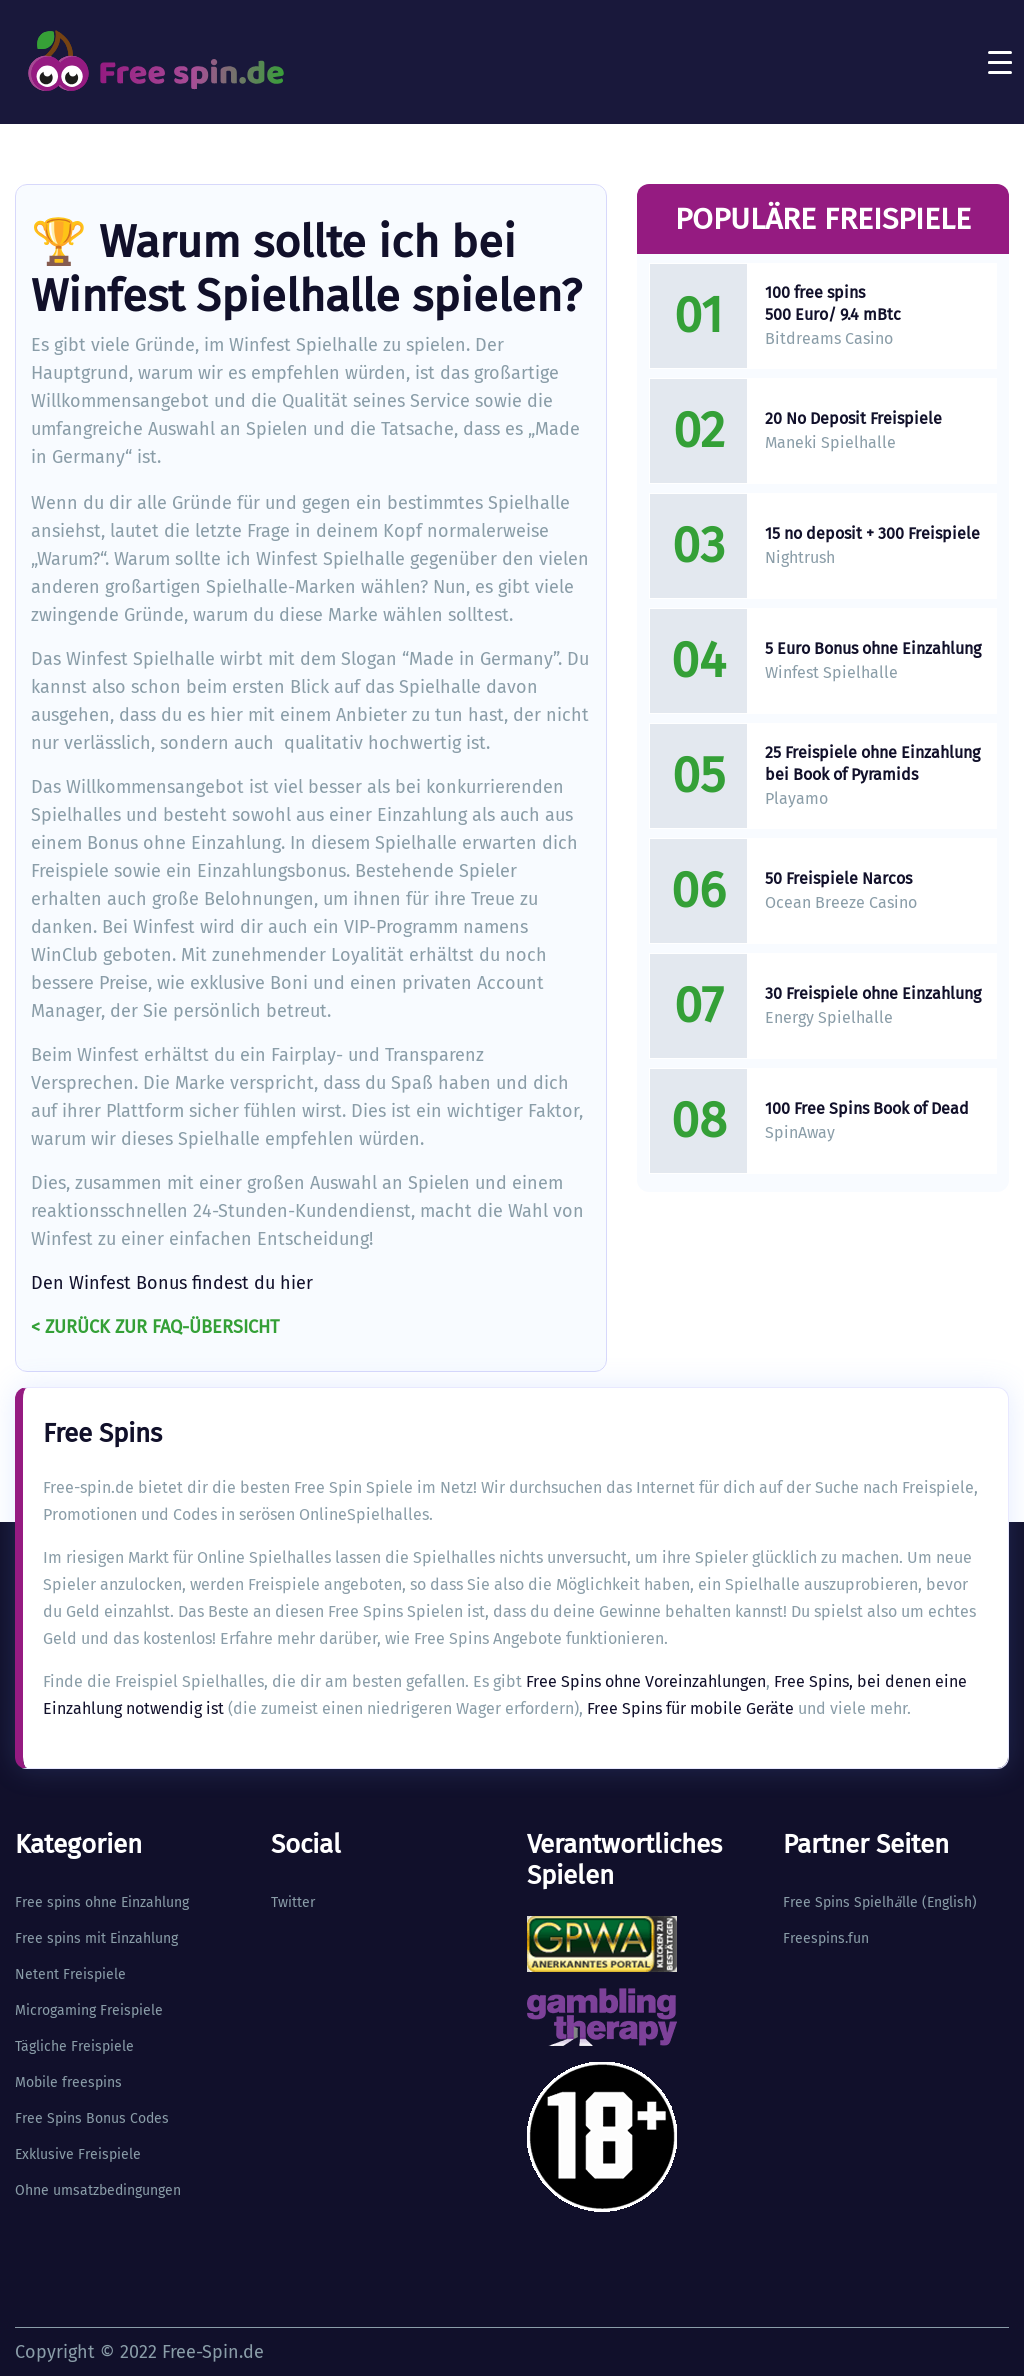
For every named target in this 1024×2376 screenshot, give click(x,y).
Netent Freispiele (70, 1974)
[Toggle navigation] (1000, 62)
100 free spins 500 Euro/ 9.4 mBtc (833, 303)
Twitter (293, 1902)
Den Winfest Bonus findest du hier (172, 1283)
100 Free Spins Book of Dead (867, 1108)
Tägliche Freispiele (74, 2046)
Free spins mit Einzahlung (96, 1938)
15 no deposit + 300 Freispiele (872, 533)
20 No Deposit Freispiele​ (853, 418)
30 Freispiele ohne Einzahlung (873, 993)
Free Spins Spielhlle (850, 1902)
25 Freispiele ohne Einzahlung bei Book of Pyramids (872, 763)
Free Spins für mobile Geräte (690, 1708)
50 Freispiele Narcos (838, 878)
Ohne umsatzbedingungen (98, 2190)
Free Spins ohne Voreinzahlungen (646, 1681)
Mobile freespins (68, 2082)
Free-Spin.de (213, 2352)
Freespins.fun (826, 1938)
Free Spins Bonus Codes (92, 2118)
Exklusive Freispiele (78, 2154)
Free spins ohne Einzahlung (102, 1902)
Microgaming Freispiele (89, 2010)
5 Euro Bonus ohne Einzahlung (873, 648)
